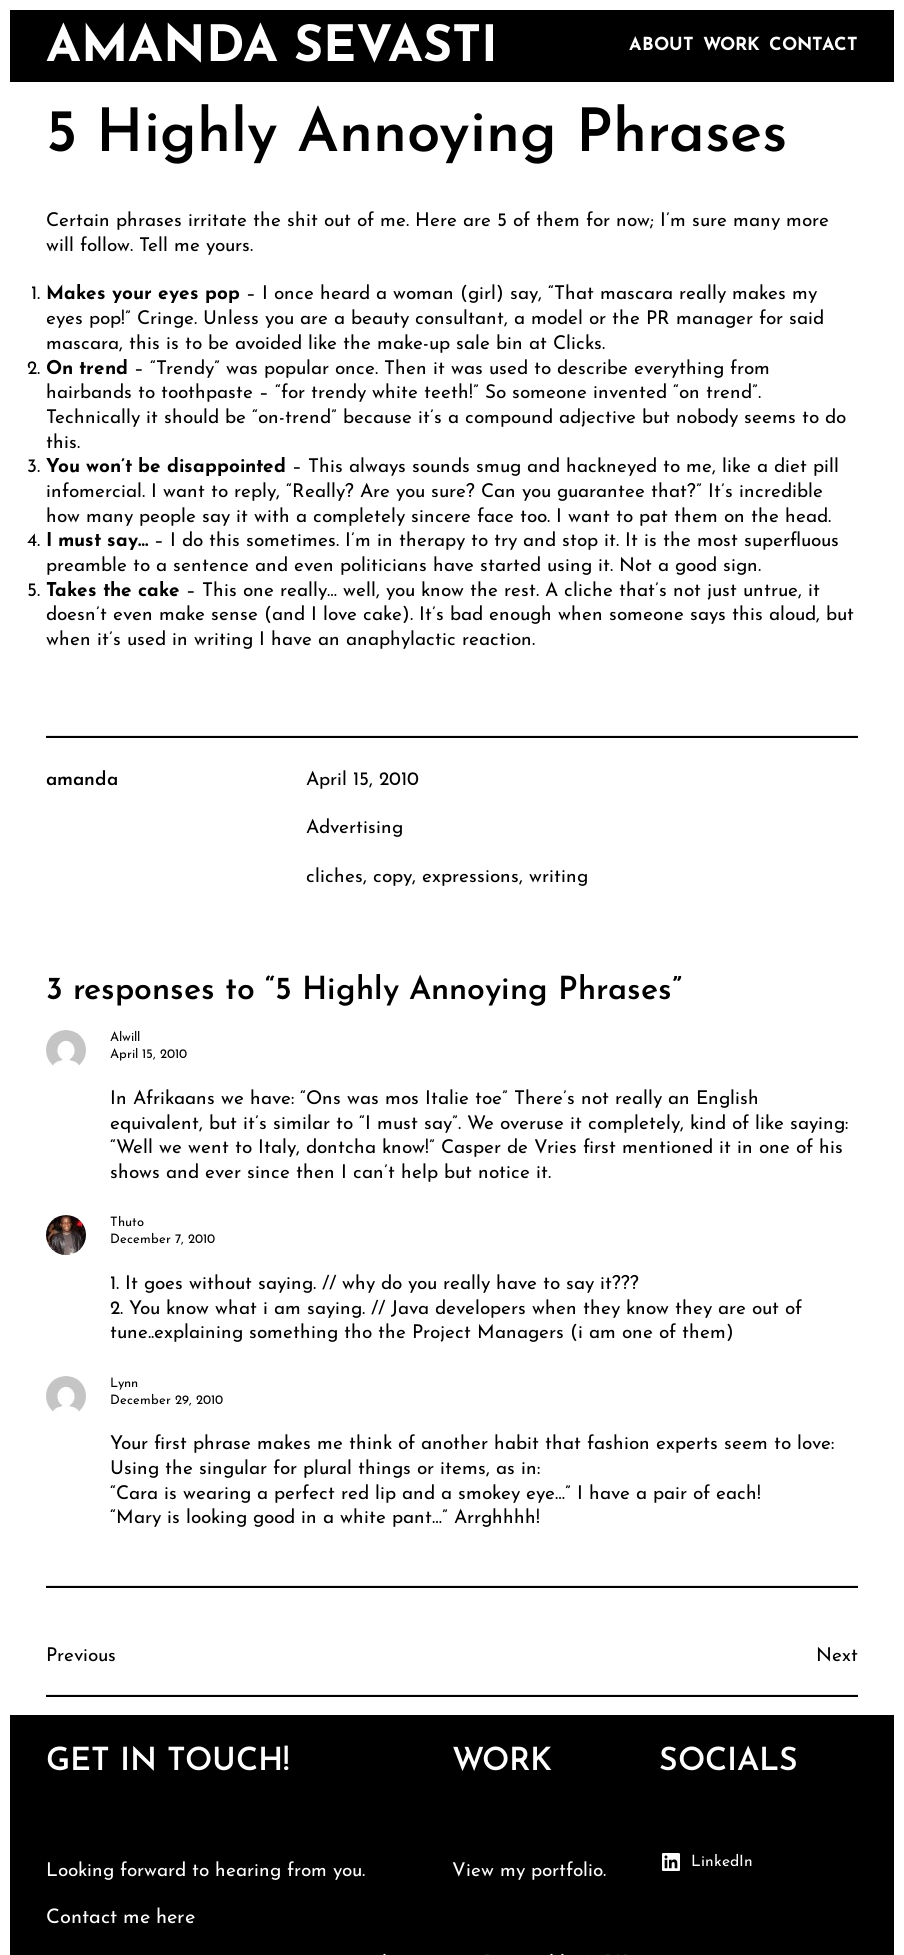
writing (558, 877)
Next (837, 1656)
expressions (470, 877)
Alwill (125, 1037)
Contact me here (120, 1918)
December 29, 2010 (166, 1400)
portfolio (567, 1871)
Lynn (124, 1383)
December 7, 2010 (162, 1239)
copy (392, 877)
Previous (81, 1656)
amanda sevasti (272, 48)
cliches (334, 877)
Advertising (354, 828)
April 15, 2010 (362, 780)
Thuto (127, 1222)
